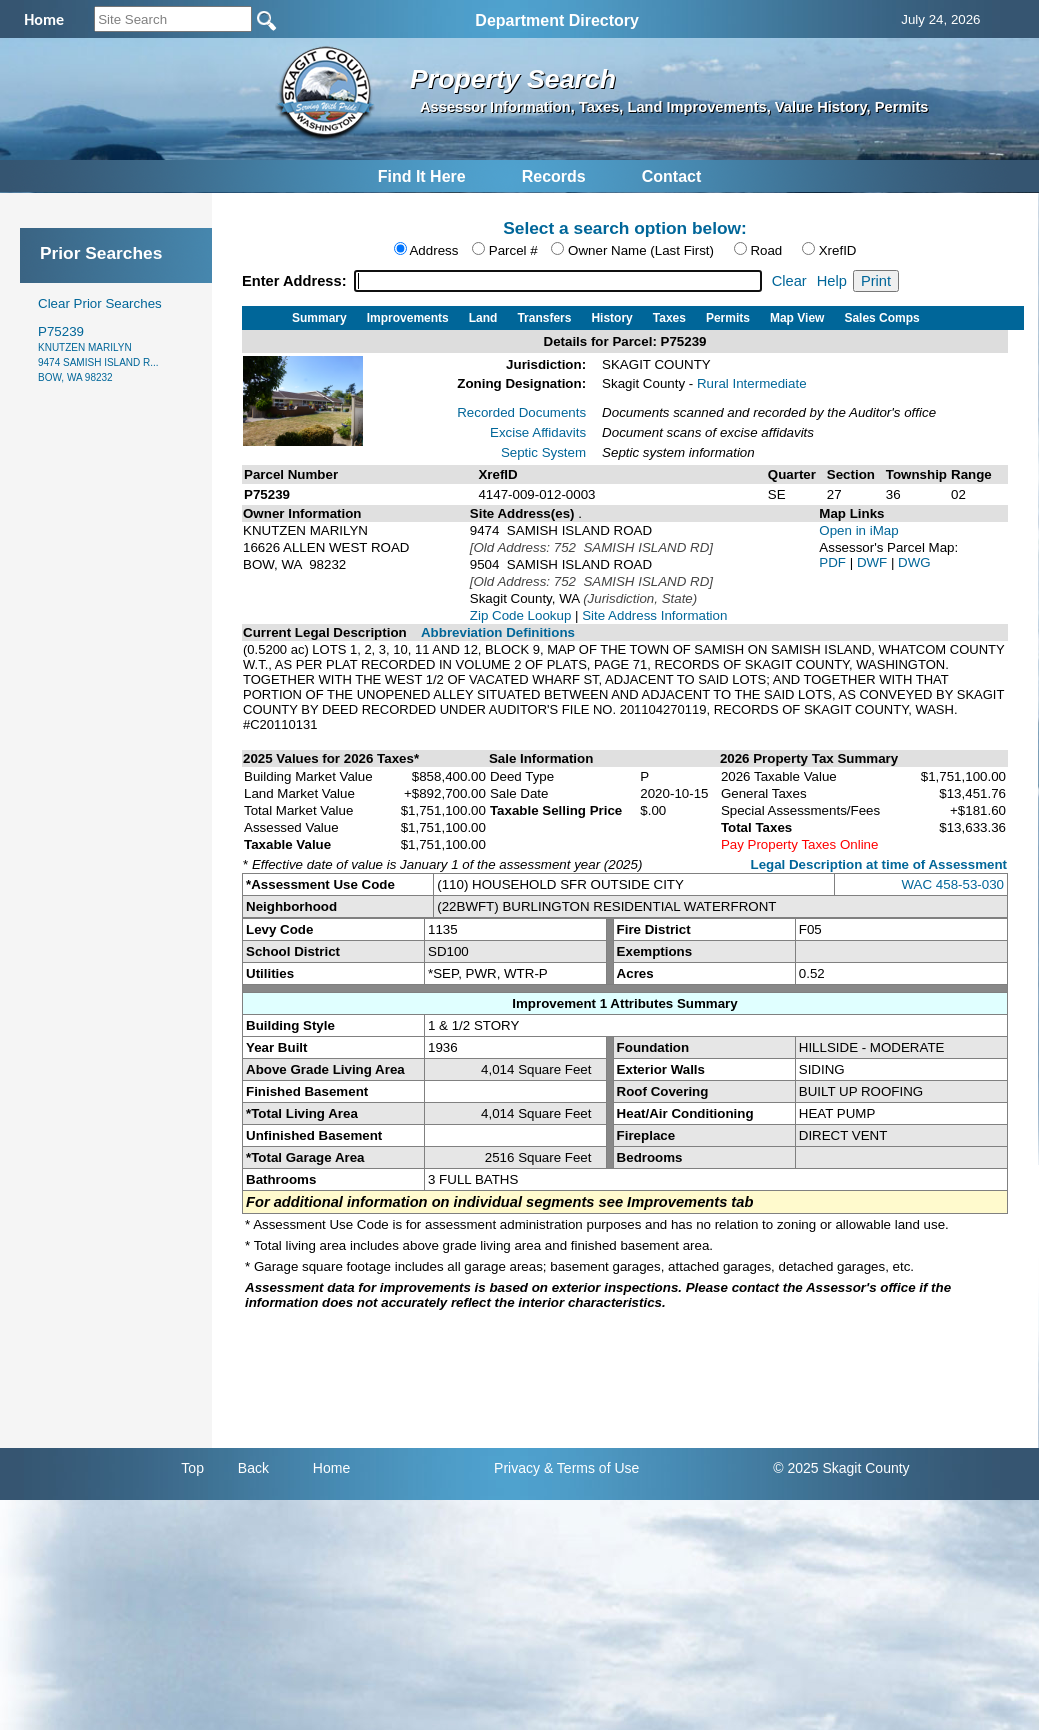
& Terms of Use (591, 1468)
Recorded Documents (521, 412)
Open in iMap (858, 530)
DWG (914, 562)
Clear (789, 281)
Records (554, 176)
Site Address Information (654, 615)
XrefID (838, 250)
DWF (874, 562)
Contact (672, 176)
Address (433, 250)
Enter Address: (296, 281)
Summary (319, 318)
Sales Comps (881, 318)
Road (766, 250)
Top (192, 1468)
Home (331, 1468)
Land (483, 318)
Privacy (517, 1468)
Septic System (543, 452)
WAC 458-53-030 (953, 884)
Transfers (544, 318)
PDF (834, 562)
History (611, 318)
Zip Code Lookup (521, 615)
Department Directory (557, 20)
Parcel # (513, 250)
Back (253, 1468)
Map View (797, 318)
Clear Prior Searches (100, 303)
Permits (728, 318)
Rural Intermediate (752, 383)
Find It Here (422, 176)
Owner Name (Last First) (641, 250)
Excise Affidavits (538, 432)
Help (832, 281)
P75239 (98, 353)
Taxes (669, 318)
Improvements (408, 318)
